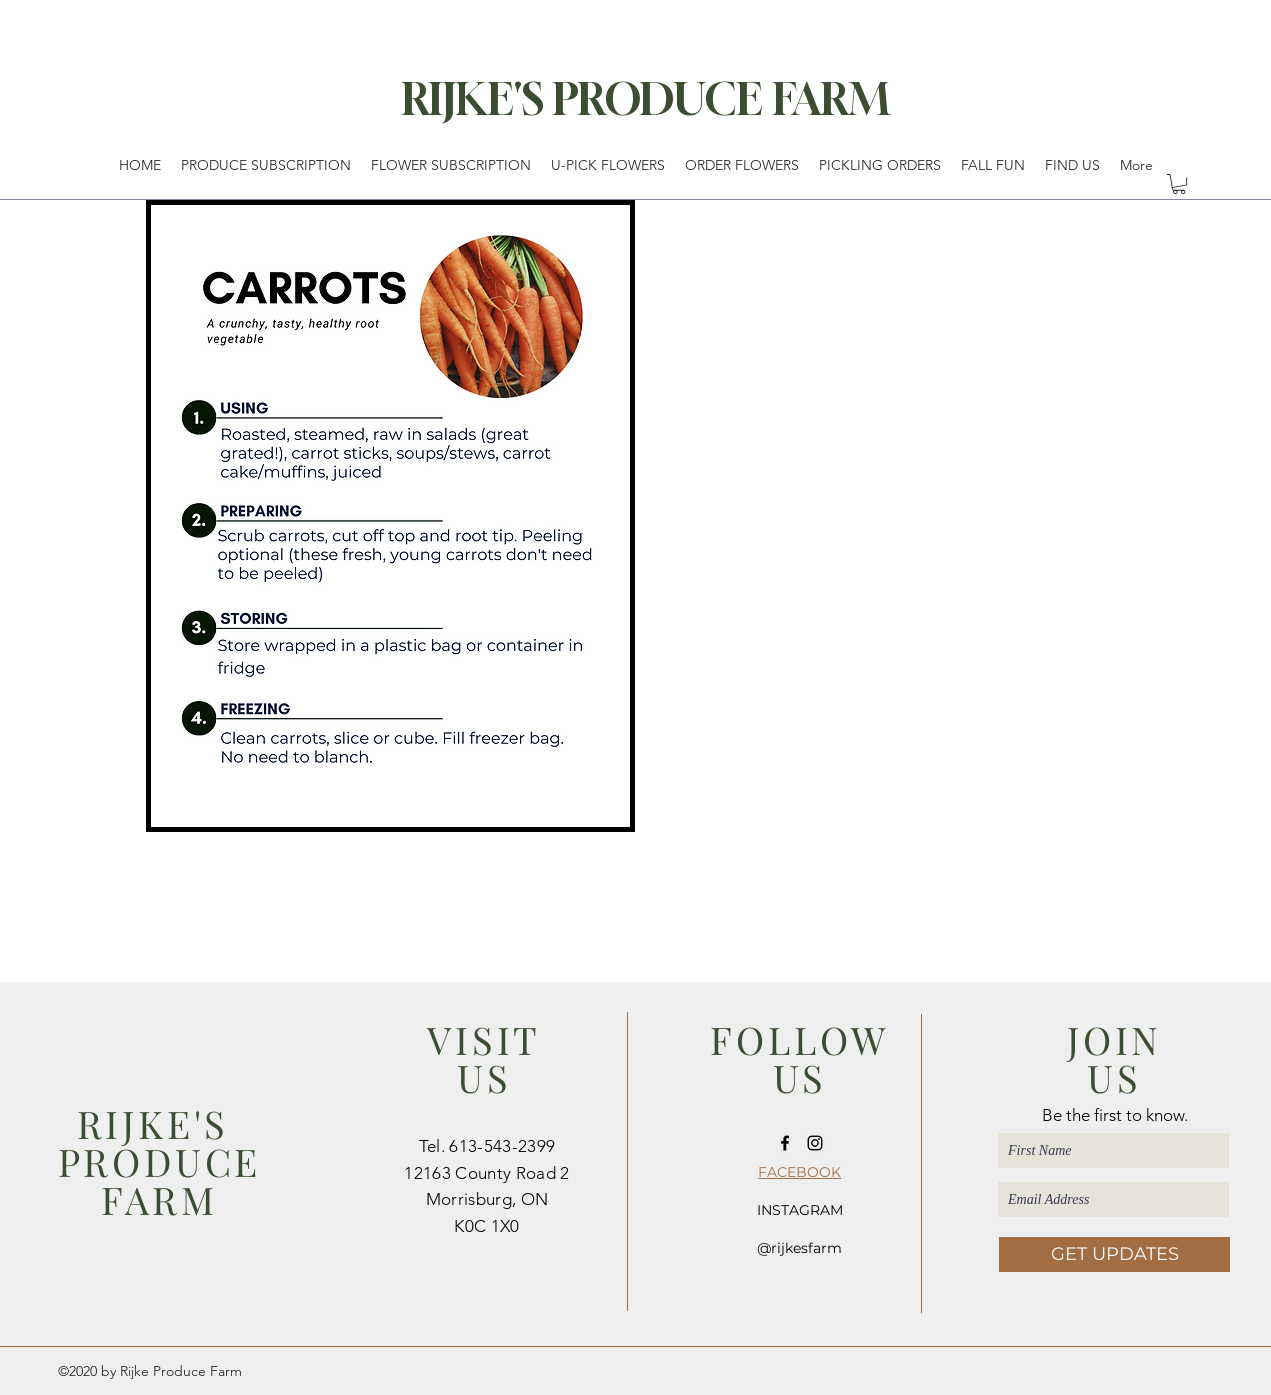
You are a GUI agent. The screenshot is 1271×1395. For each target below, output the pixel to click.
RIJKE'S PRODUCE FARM (646, 99)
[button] (1179, 184)
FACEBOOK (799, 1172)
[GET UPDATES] (1114, 1254)
